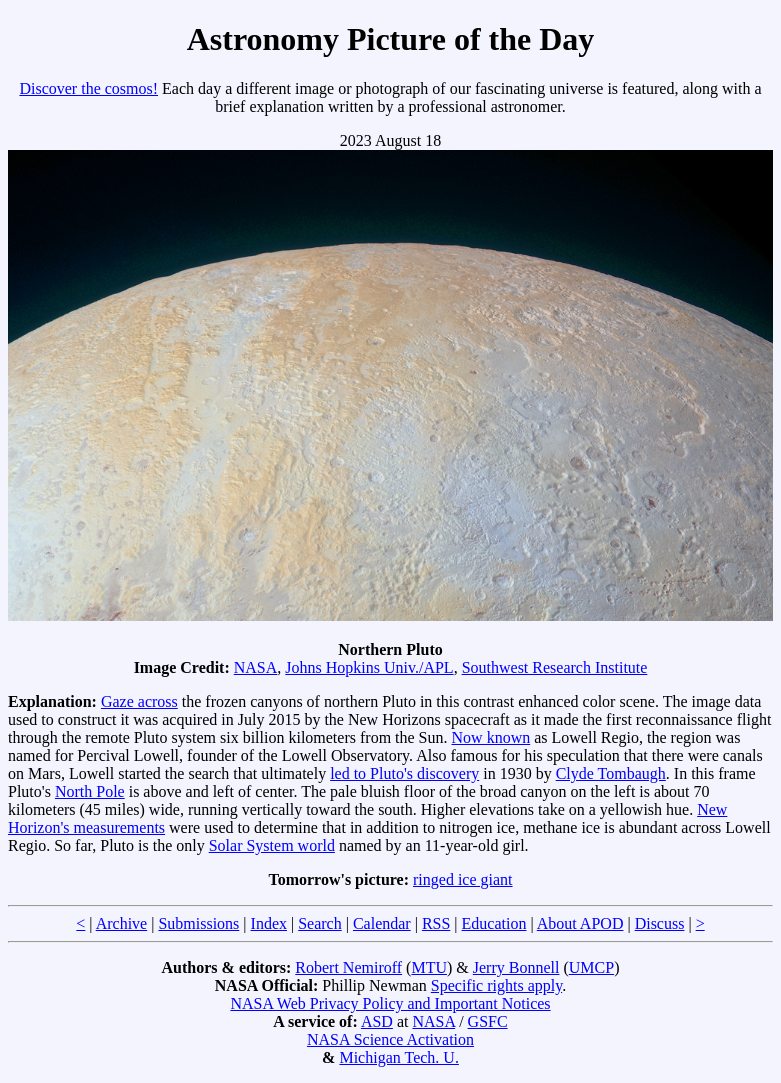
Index (269, 923)
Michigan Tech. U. (398, 1057)
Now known (491, 737)
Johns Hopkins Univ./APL (369, 667)
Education (494, 923)
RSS (436, 923)
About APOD (580, 923)
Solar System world (272, 845)
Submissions (198, 923)
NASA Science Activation (390, 1039)
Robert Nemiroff (348, 967)
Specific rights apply (496, 985)
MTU (429, 967)
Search (320, 923)
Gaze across (139, 701)
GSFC (488, 1021)
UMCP (591, 967)
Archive (122, 923)
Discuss (660, 923)
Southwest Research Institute (555, 667)
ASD (377, 1021)
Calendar (382, 923)
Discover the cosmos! (88, 88)
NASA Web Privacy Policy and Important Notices (390, 1003)
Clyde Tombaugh (611, 773)
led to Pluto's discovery (404, 773)
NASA (256, 667)
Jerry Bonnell (516, 967)
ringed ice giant (463, 879)
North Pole (90, 791)
